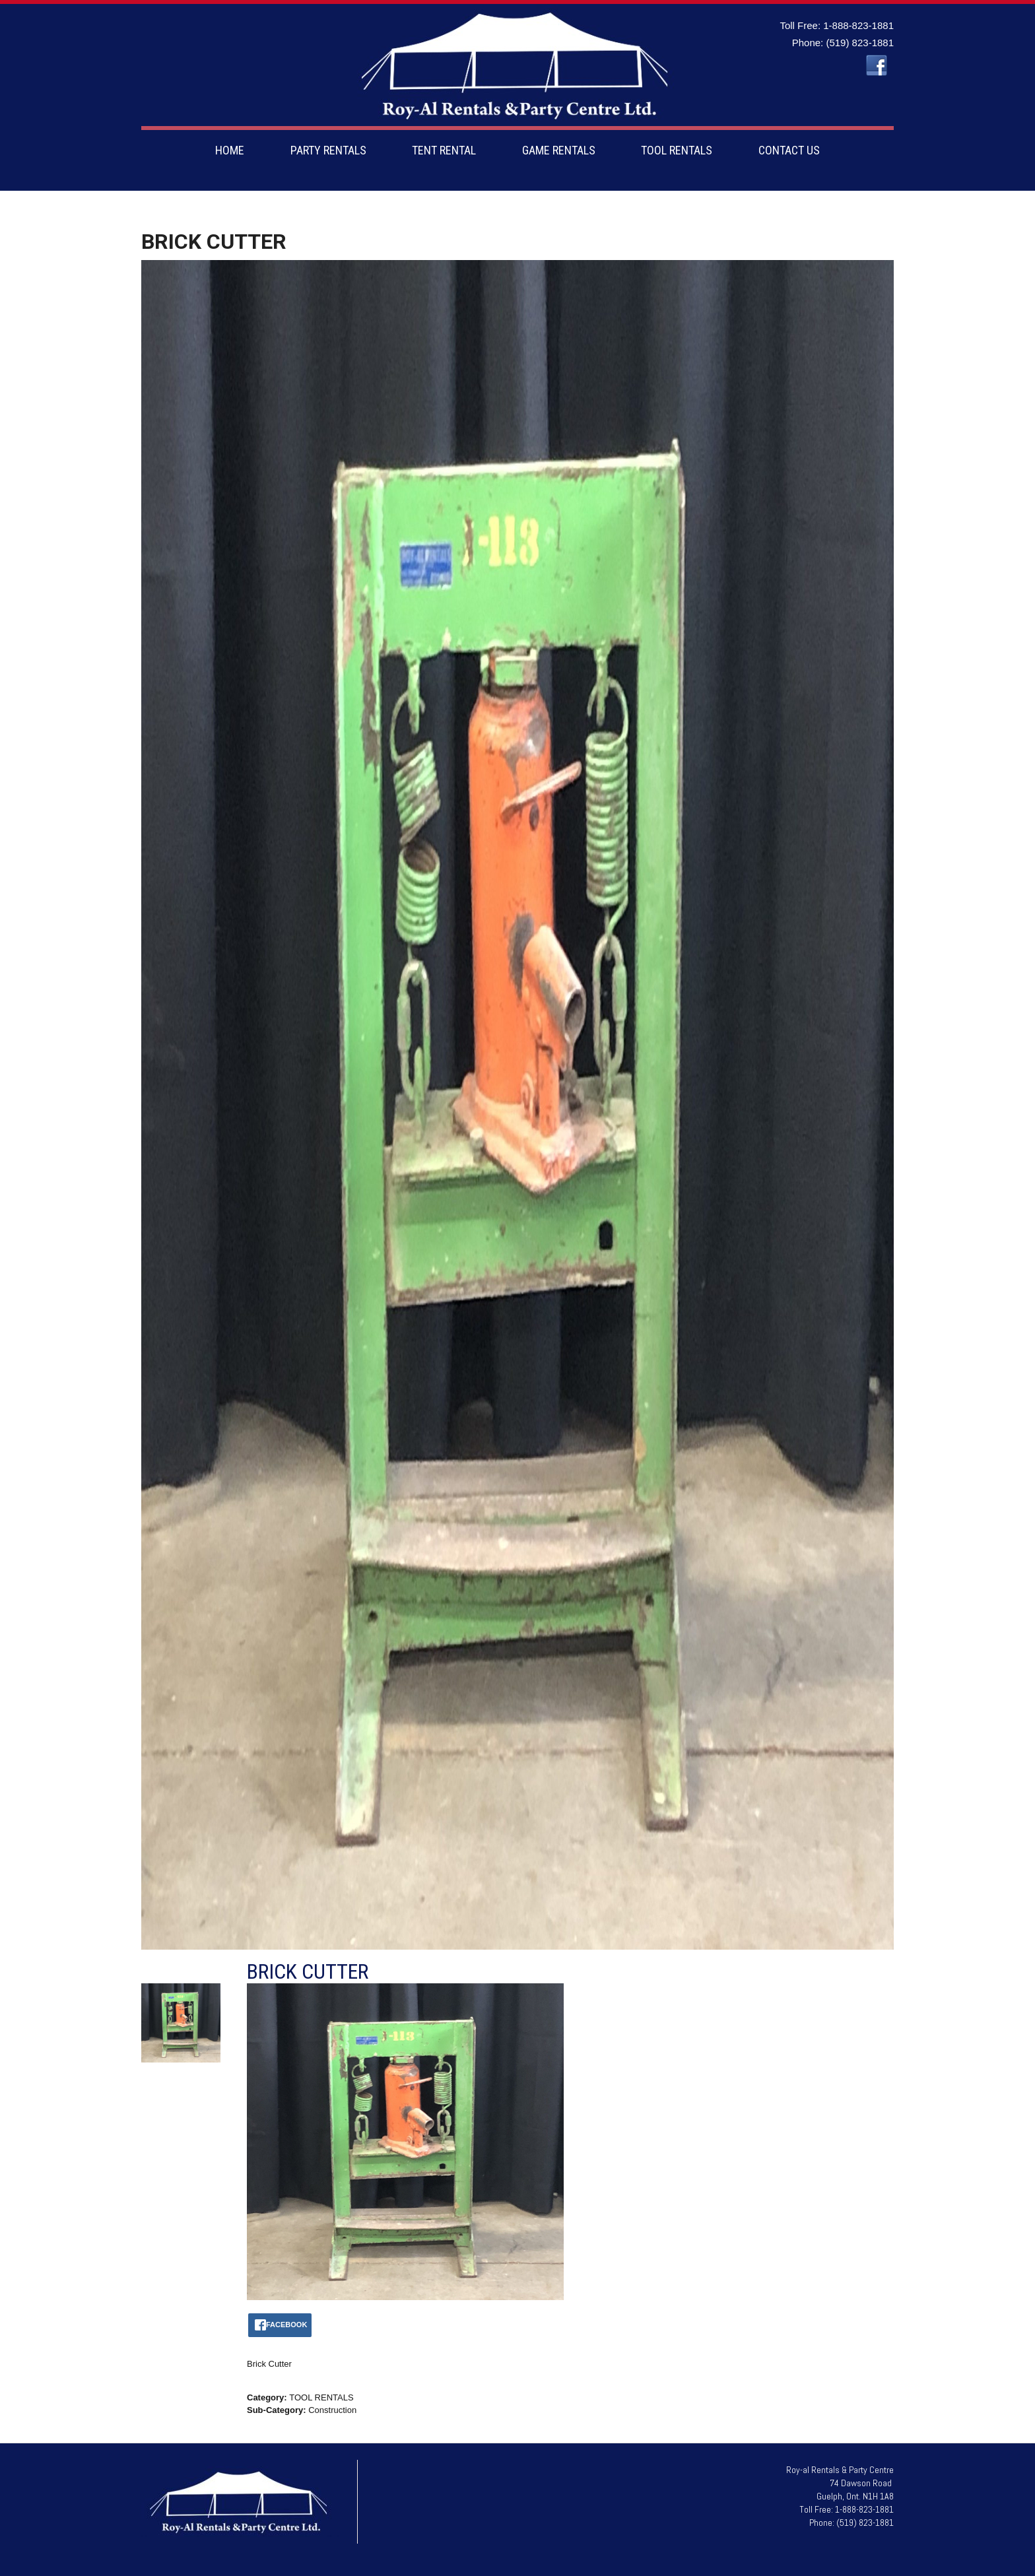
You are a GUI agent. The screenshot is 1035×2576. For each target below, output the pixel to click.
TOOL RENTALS (676, 150)
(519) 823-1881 (860, 42)
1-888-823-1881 (858, 25)
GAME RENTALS (558, 150)
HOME (229, 150)
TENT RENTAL (444, 150)
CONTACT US (789, 150)
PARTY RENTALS (328, 150)
